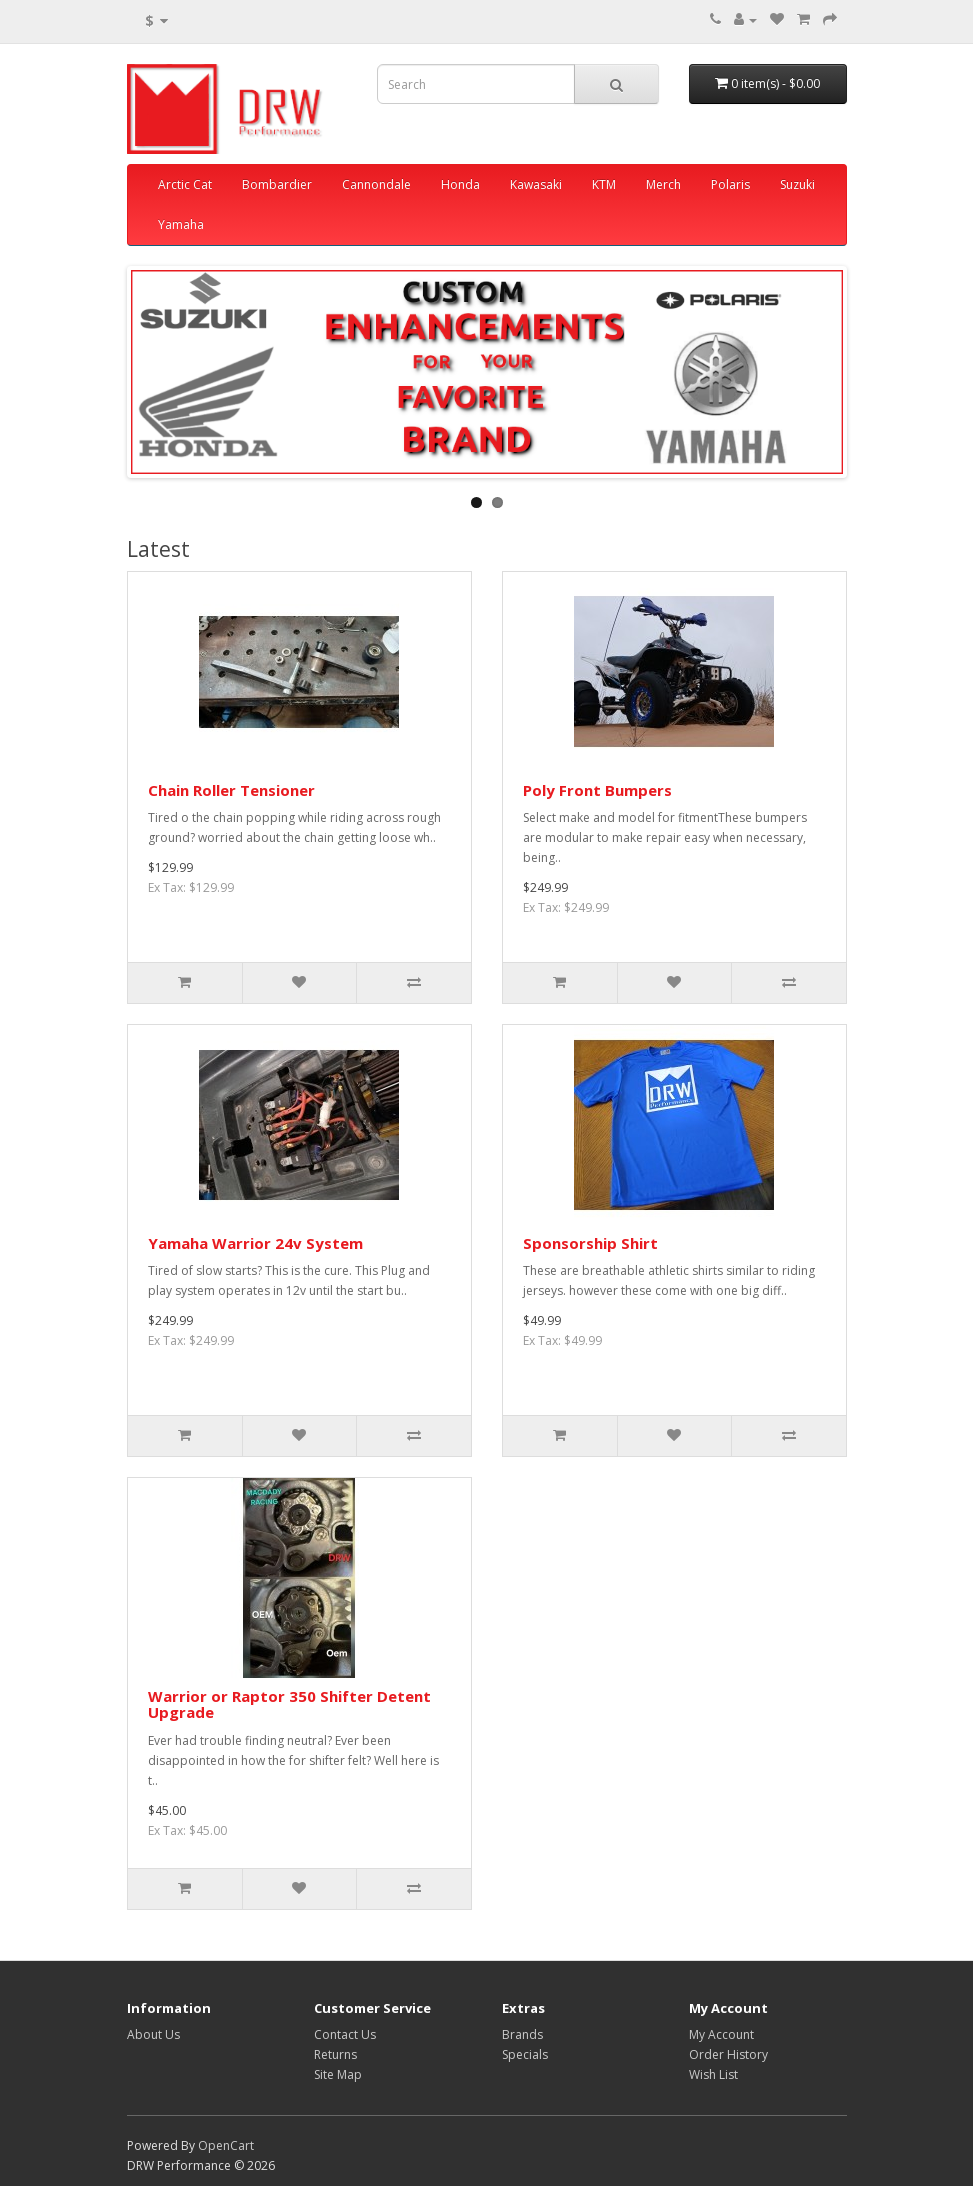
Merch (663, 184)
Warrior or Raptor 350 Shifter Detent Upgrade (289, 1704)
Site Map (338, 2074)
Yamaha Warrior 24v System (255, 1243)
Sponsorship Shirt (590, 1243)
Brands (522, 2034)
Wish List (713, 2074)
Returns (335, 2054)
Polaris (730, 184)
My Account (721, 2034)
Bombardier (277, 184)
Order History (728, 2054)
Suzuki (797, 184)
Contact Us (345, 2034)
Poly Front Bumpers (597, 790)
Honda (460, 184)
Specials (525, 2054)
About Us (153, 2034)
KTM (604, 184)
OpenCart (226, 2145)
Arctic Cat (185, 184)
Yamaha (181, 224)
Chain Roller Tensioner (231, 790)
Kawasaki (536, 184)
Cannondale (376, 184)
